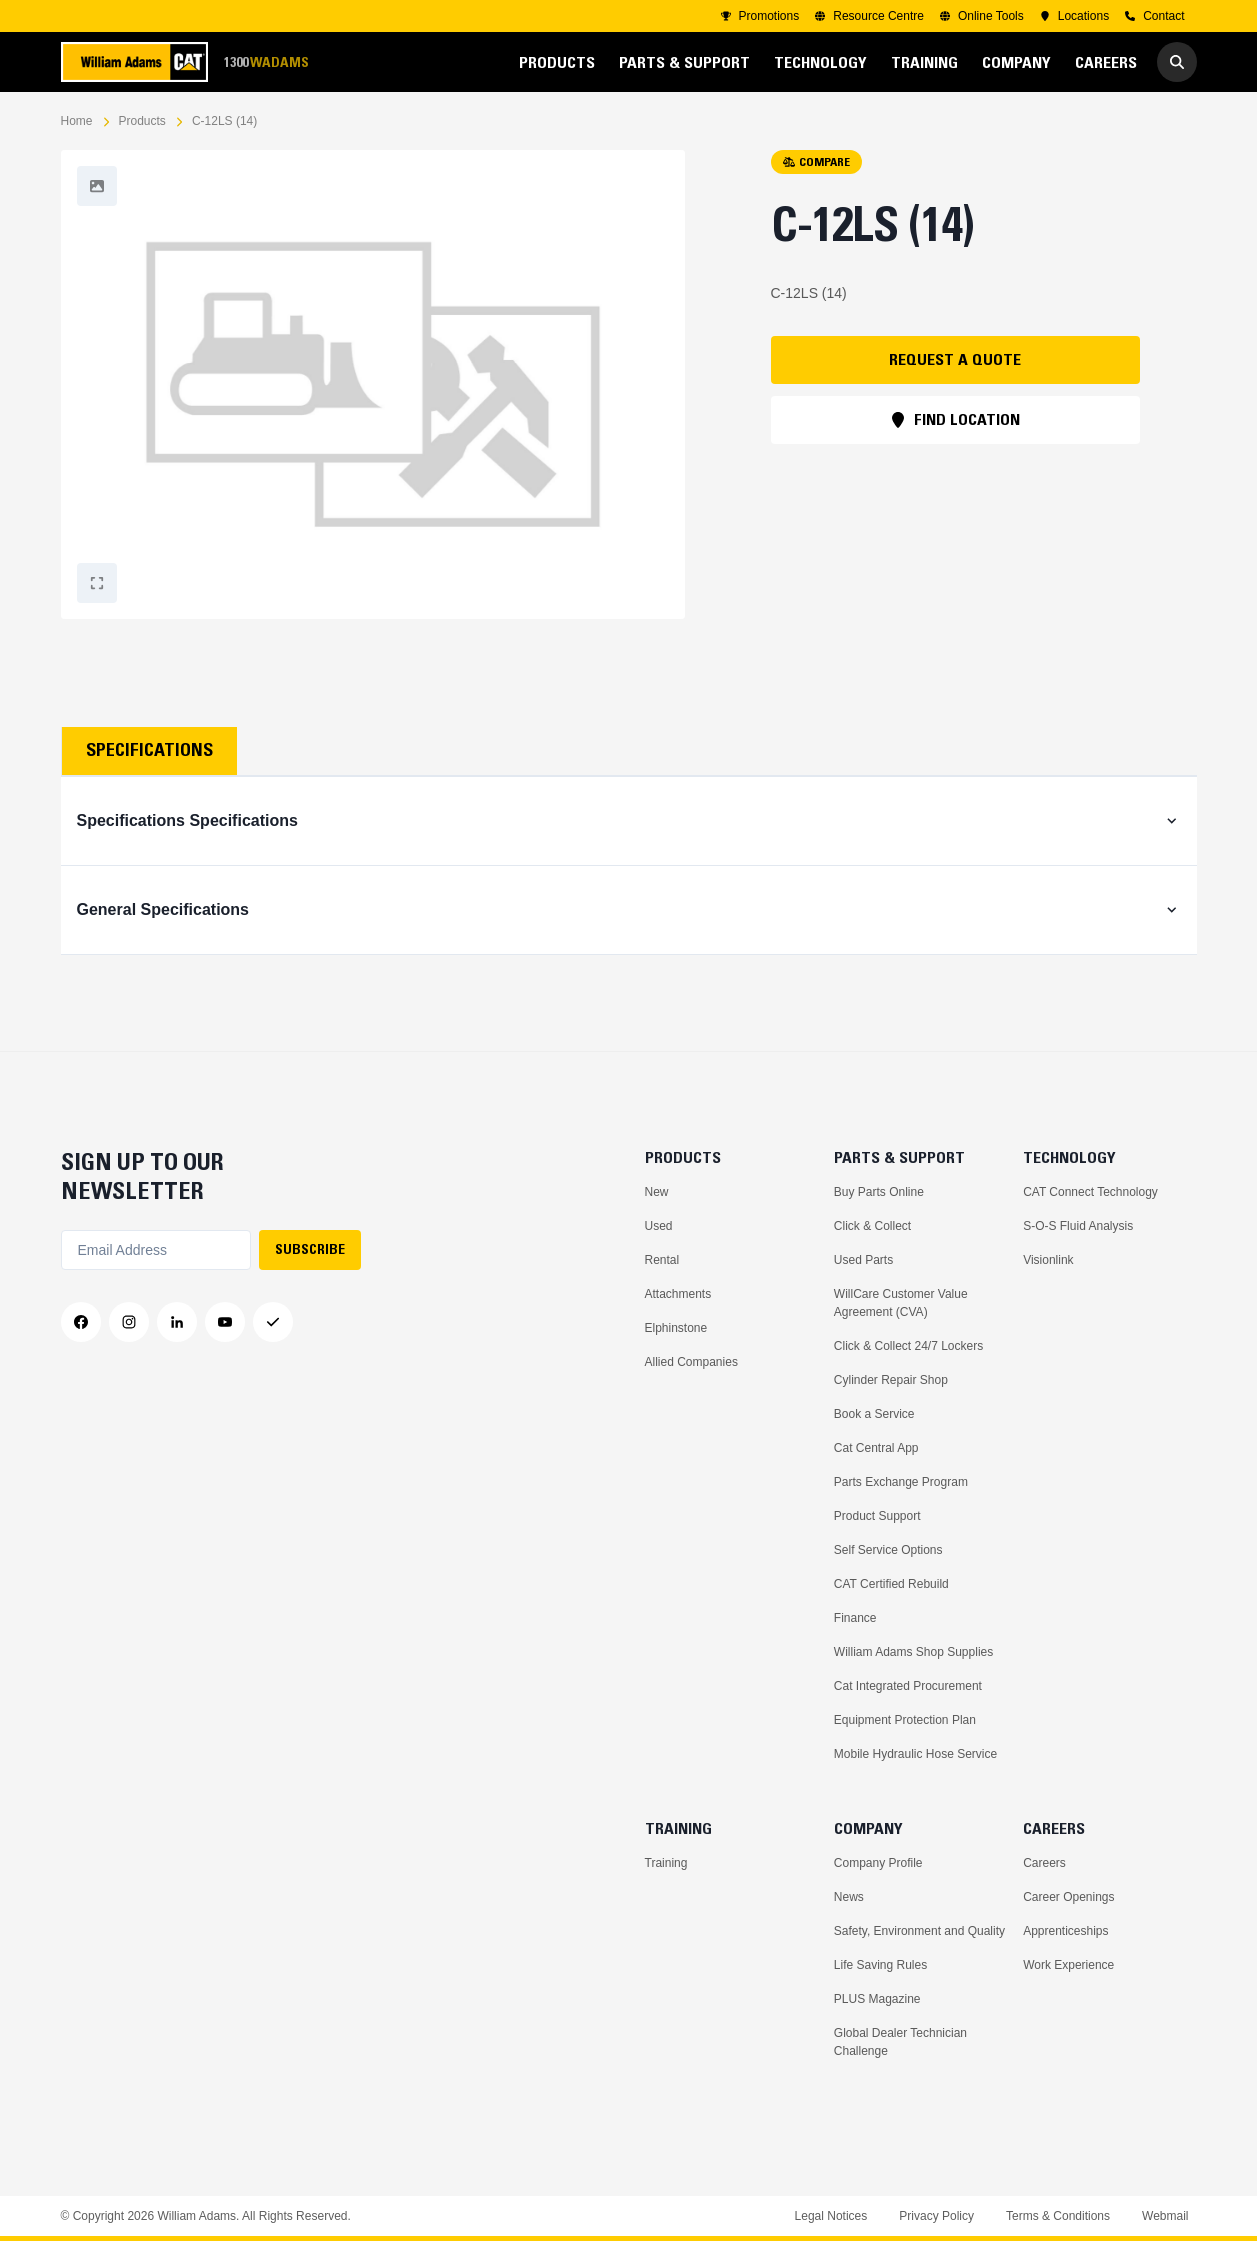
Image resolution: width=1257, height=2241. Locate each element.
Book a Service (874, 1414)
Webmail (1165, 2216)
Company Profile (878, 1863)
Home (77, 121)
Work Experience (1068, 1965)
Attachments (678, 1294)
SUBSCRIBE (310, 1249)
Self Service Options (888, 1550)
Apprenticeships (1065, 1931)
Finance (855, 1618)
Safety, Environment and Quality (919, 1931)
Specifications (149, 750)
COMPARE (816, 161)
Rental (662, 1260)
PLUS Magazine (877, 1999)
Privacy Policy (936, 2216)
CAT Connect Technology (1090, 1192)
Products (142, 121)
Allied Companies (691, 1362)
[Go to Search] (1177, 62)
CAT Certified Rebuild (891, 1584)
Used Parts (863, 1260)
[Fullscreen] (97, 186)
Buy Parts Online (879, 1192)
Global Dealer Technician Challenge (900, 2042)
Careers (1044, 1863)
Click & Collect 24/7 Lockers (908, 1346)
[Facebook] (81, 1322)
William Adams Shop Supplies (913, 1652)
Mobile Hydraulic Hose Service (915, 1754)
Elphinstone (676, 1328)
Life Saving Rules (880, 1965)
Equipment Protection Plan (905, 1720)
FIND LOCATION (955, 419)
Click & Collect (872, 1226)
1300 (266, 62)
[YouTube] (225, 1322)
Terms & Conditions (1058, 2216)
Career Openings (1068, 1897)
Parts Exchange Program (901, 1482)
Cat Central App (876, 1448)
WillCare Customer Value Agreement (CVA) (901, 1303)
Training (666, 1863)
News (849, 1897)
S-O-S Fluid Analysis (1078, 1226)
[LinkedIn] (177, 1322)
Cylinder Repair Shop (891, 1380)
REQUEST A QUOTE (955, 359)
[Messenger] (273, 1322)
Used (659, 1226)
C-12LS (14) (224, 121)
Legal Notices (831, 2216)
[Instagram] (129, 1322)
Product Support (877, 1516)
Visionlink (1048, 1260)
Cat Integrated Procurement (908, 1686)
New (657, 1192)
